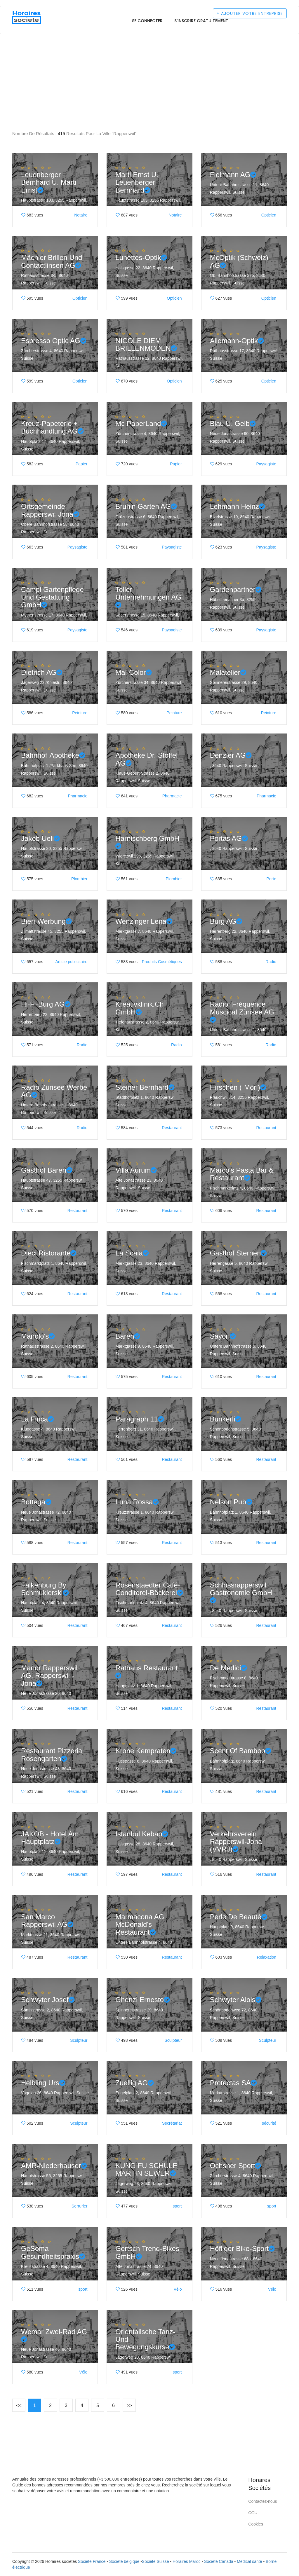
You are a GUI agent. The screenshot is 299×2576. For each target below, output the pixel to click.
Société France (91, 2561)
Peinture (79, 712)
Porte (271, 878)
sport (177, 2206)
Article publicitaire (71, 961)
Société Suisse (155, 2561)
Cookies (255, 2524)
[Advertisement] (149, 55)
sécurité (269, 2123)
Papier (81, 464)
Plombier (79, 878)
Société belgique (124, 2561)
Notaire (80, 215)
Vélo (178, 2289)
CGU (252, 2512)
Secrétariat (172, 2123)
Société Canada (218, 2561)
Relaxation (266, 1957)
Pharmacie (77, 796)
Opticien (268, 215)
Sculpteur (78, 2040)
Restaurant (172, 1127)
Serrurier (79, 2206)
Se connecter (147, 21)
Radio (270, 961)
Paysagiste (266, 464)
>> (129, 2405)
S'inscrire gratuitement (201, 21)
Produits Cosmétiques (162, 961)
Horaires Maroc (187, 2561)
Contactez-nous (262, 2501)
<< (19, 2405)
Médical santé (249, 2561)
